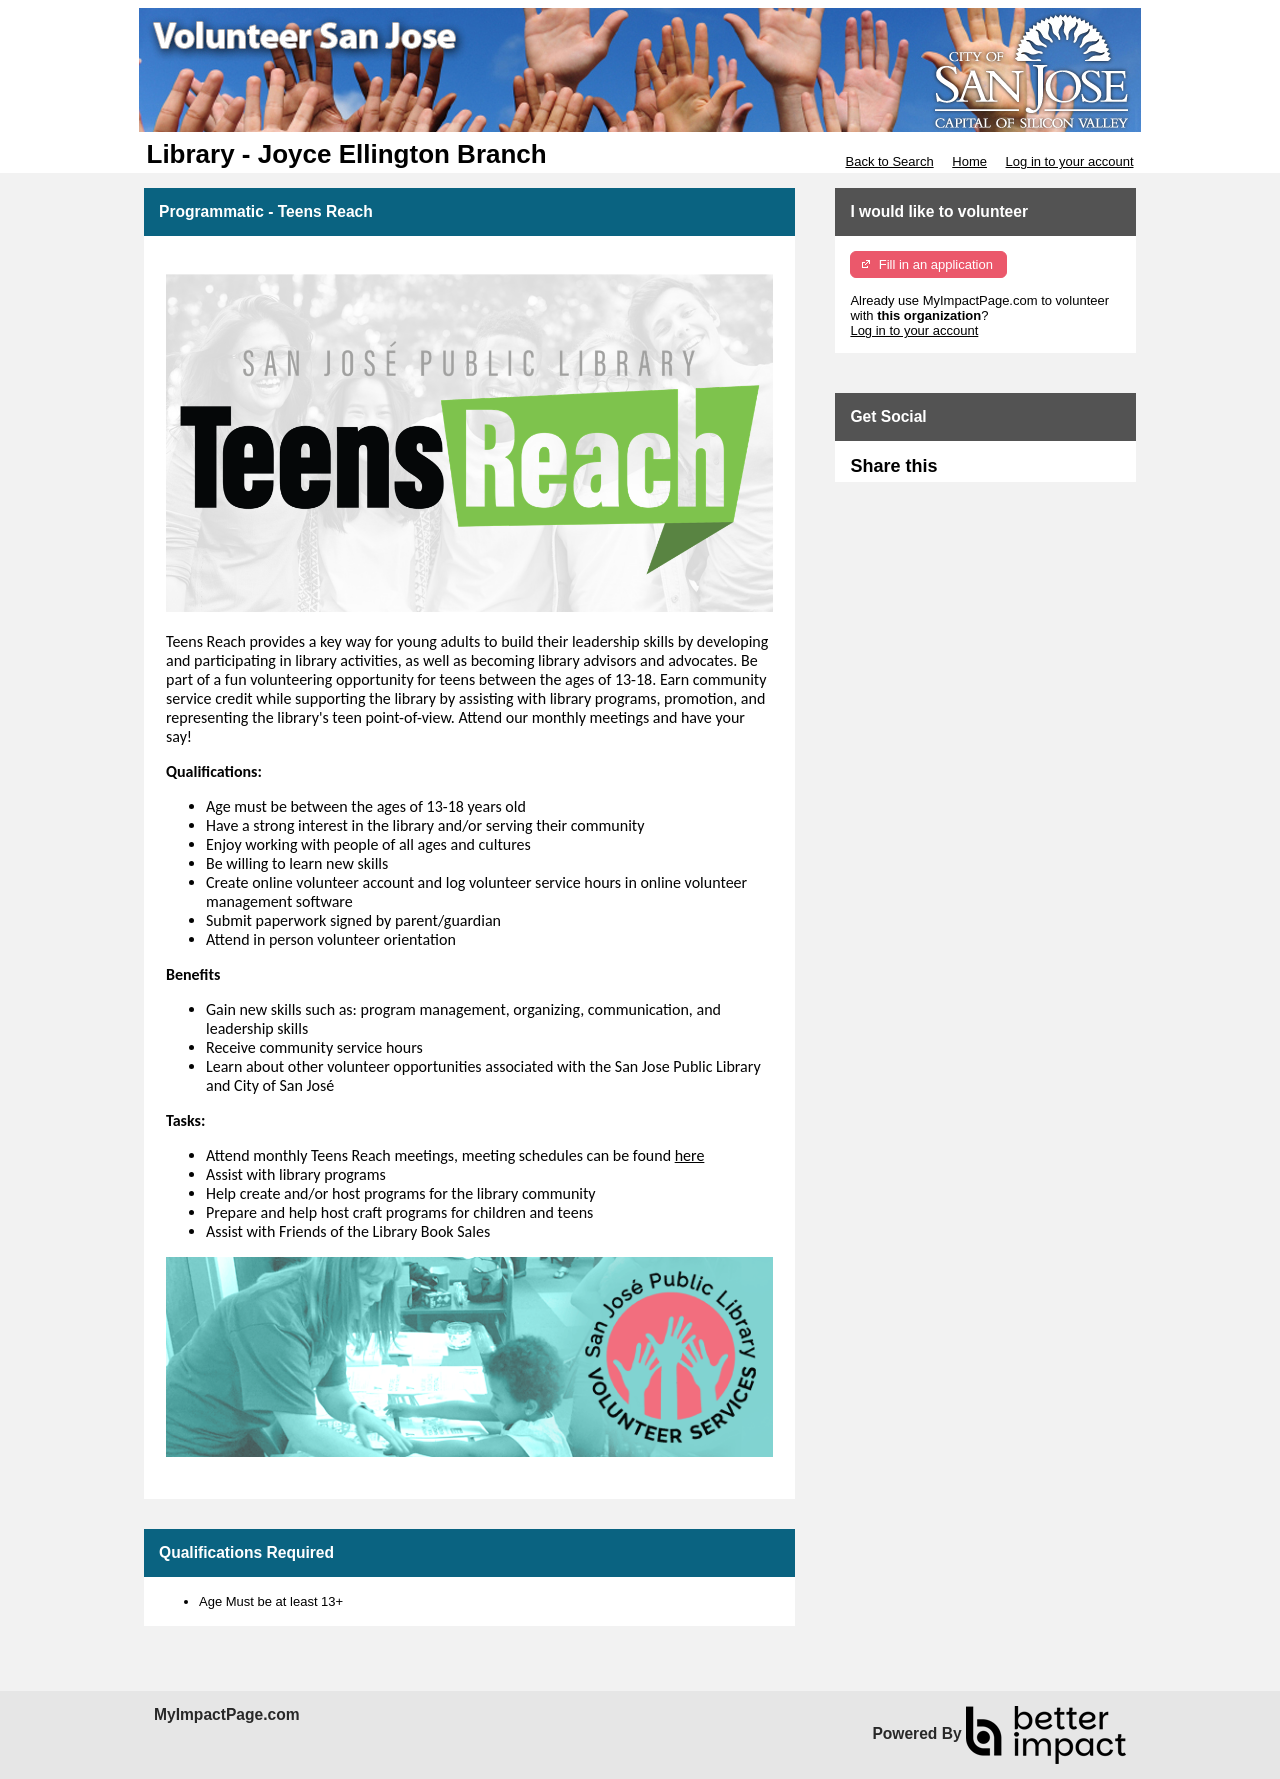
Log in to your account (1070, 161)
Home (969, 161)
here (690, 1155)
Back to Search (889, 161)
